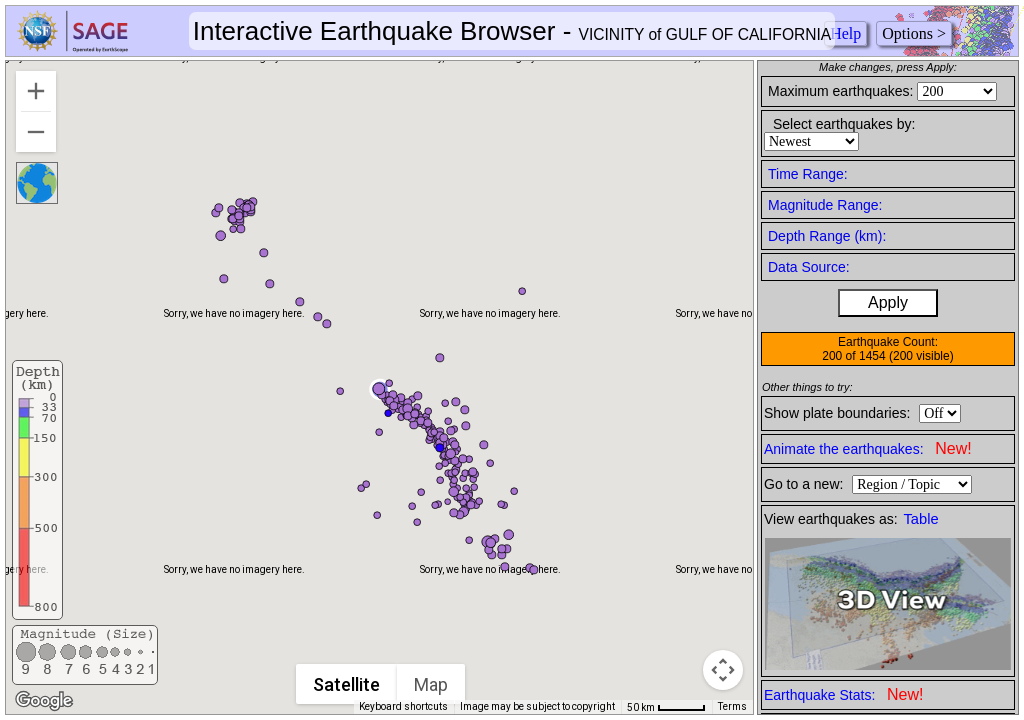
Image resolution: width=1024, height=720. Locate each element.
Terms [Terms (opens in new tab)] (732, 706)
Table (921, 519)
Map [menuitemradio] (431, 684)
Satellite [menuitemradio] (346, 684)
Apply (888, 302)
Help (845, 33)
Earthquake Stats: (843, 694)
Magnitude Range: (825, 205)
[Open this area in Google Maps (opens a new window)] (44, 701)
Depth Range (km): (827, 236)
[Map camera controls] (723, 670)
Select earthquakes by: (844, 124)
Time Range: (808, 174)
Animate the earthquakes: (868, 448)
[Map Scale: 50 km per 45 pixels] (666, 707)
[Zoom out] (36, 132)
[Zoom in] (36, 91)
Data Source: (809, 267)
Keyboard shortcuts (403, 706)
